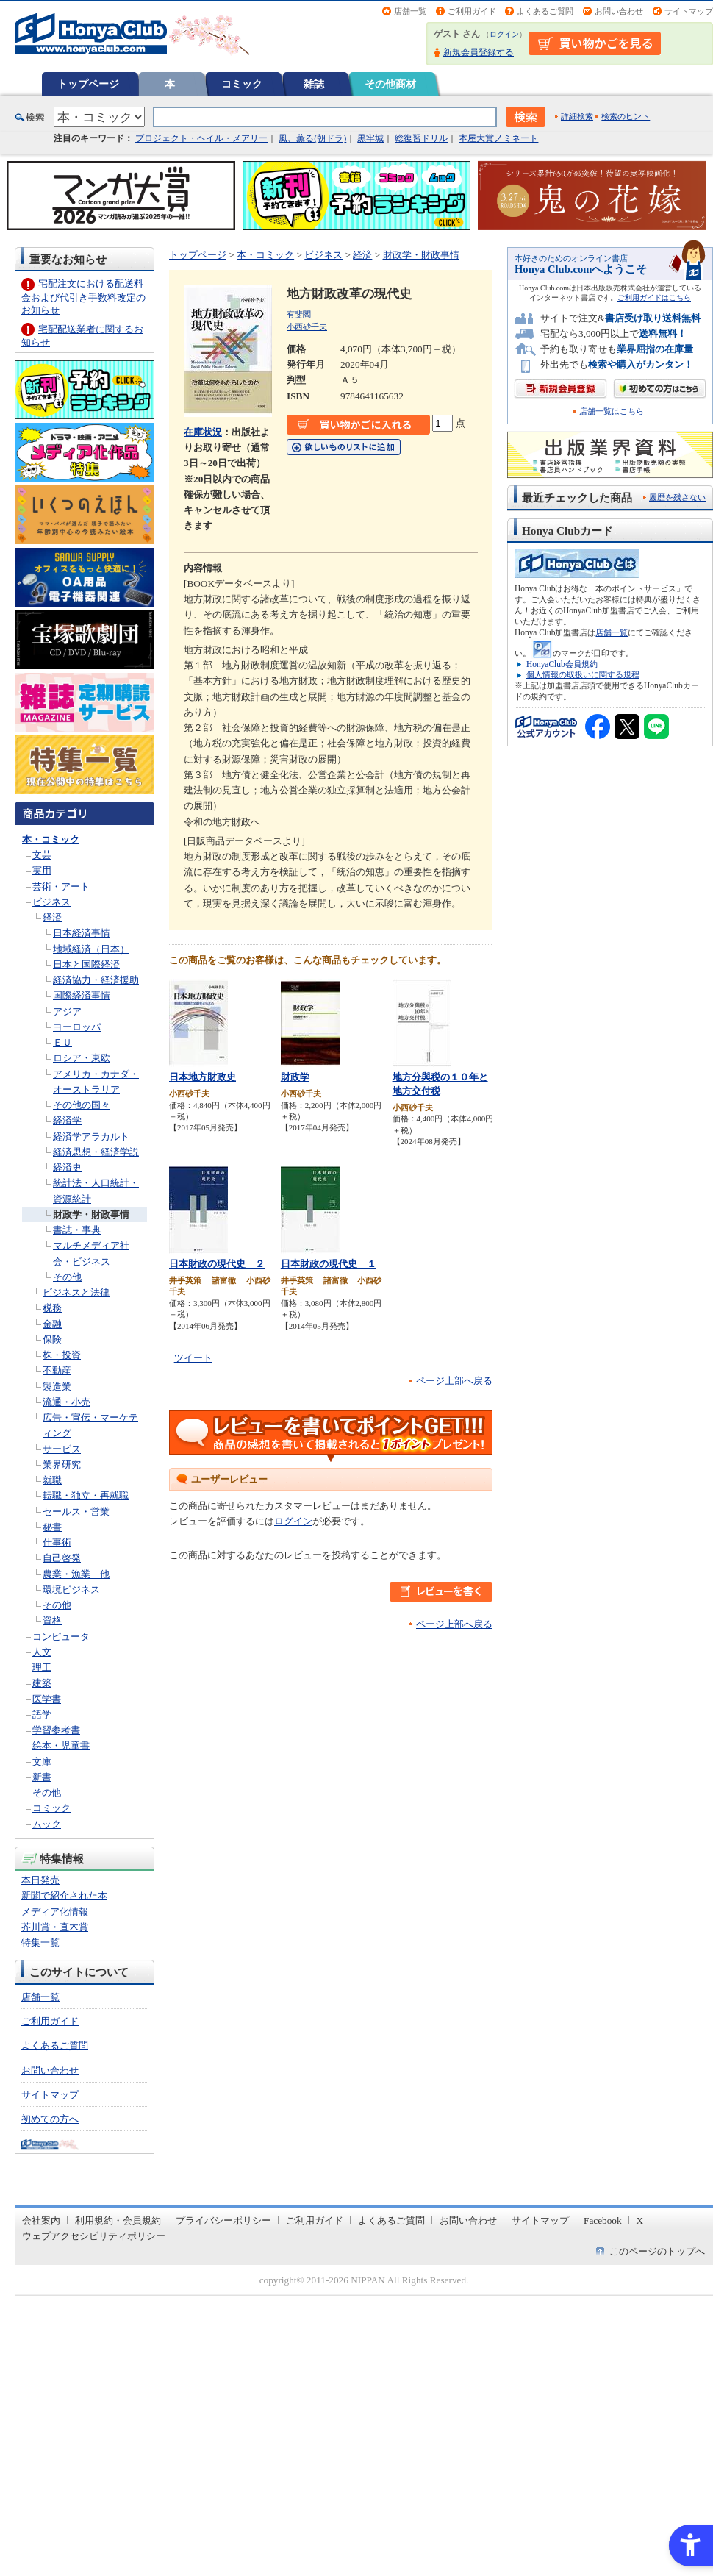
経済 (52, 917)
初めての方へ (50, 2118)
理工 (41, 1667)
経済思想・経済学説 (96, 1151)
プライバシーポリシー (223, 2220)
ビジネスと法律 (76, 1292)
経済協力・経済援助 (96, 979)
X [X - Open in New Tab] (640, 2220)
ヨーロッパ (77, 1026)
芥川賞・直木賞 (54, 1927)
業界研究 (62, 1464)
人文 (41, 1652)
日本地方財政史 (202, 1076)
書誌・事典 (77, 1229)
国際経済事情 (81, 995)
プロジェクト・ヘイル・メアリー (201, 138)
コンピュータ (61, 1636)
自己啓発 (62, 1557)
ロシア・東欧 (81, 1057)
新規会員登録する (478, 52)
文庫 (41, 1761)
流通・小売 (66, 1401)
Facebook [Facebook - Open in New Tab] (603, 2220)
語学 (41, 1714)
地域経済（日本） (91, 949)
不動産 (57, 1370)
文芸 (41, 854)
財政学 (295, 1076)
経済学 (67, 1120)
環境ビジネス (71, 1589)
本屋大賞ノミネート (498, 138)
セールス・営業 (76, 1511)
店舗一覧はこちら (611, 411)
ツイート (193, 1357)
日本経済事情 (81, 932)
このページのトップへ (657, 2251)
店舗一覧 (410, 11)
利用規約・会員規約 (118, 2220)
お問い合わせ (619, 11)
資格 (52, 1620)
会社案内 (41, 2220)
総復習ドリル (421, 138)
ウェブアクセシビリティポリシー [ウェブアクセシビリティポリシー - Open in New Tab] (93, 2235)
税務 (52, 1307)
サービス (62, 1449)
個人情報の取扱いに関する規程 (582, 674)
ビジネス (51, 901)
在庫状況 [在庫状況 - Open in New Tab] (203, 432)
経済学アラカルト (91, 1136)
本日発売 (40, 1879)
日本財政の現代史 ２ (217, 1263)
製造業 (57, 1386)
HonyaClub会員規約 (562, 664)
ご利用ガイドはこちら (654, 297)
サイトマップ (688, 11)
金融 (52, 1324)
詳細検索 (577, 116)
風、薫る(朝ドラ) (312, 138)
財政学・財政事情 (91, 1214)
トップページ (88, 84)
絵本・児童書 (61, 1745)
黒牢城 (370, 138)
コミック (241, 84)
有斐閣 (299, 314)
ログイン (504, 34)
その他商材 (390, 84)
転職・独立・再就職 (86, 1495)
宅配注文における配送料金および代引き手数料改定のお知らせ (83, 296)
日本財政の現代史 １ (328, 1263)
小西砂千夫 (307, 326)
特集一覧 (40, 1942)
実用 (41, 870)
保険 (52, 1339)
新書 (41, 1777)
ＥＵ (62, 1042)
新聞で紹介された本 (64, 1895)
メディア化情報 (54, 1911)
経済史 (67, 1167)
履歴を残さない (677, 497)
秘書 (52, 1527)
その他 (67, 1276)
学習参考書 (56, 1729)
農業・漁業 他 (76, 1574)
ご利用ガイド (472, 11)
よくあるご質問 (545, 11)
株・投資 (62, 1354)
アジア (67, 1011)
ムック (46, 1824)
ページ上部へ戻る (454, 1380)
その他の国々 (81, 1104)
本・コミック (50, 839)
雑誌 (314, 84)
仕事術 (57, 1542)
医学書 (46, 1699)
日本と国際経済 (86, 964)
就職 (52, 1479)
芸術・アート (61, 886)
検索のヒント (625, 116)
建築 (41, 1682)
